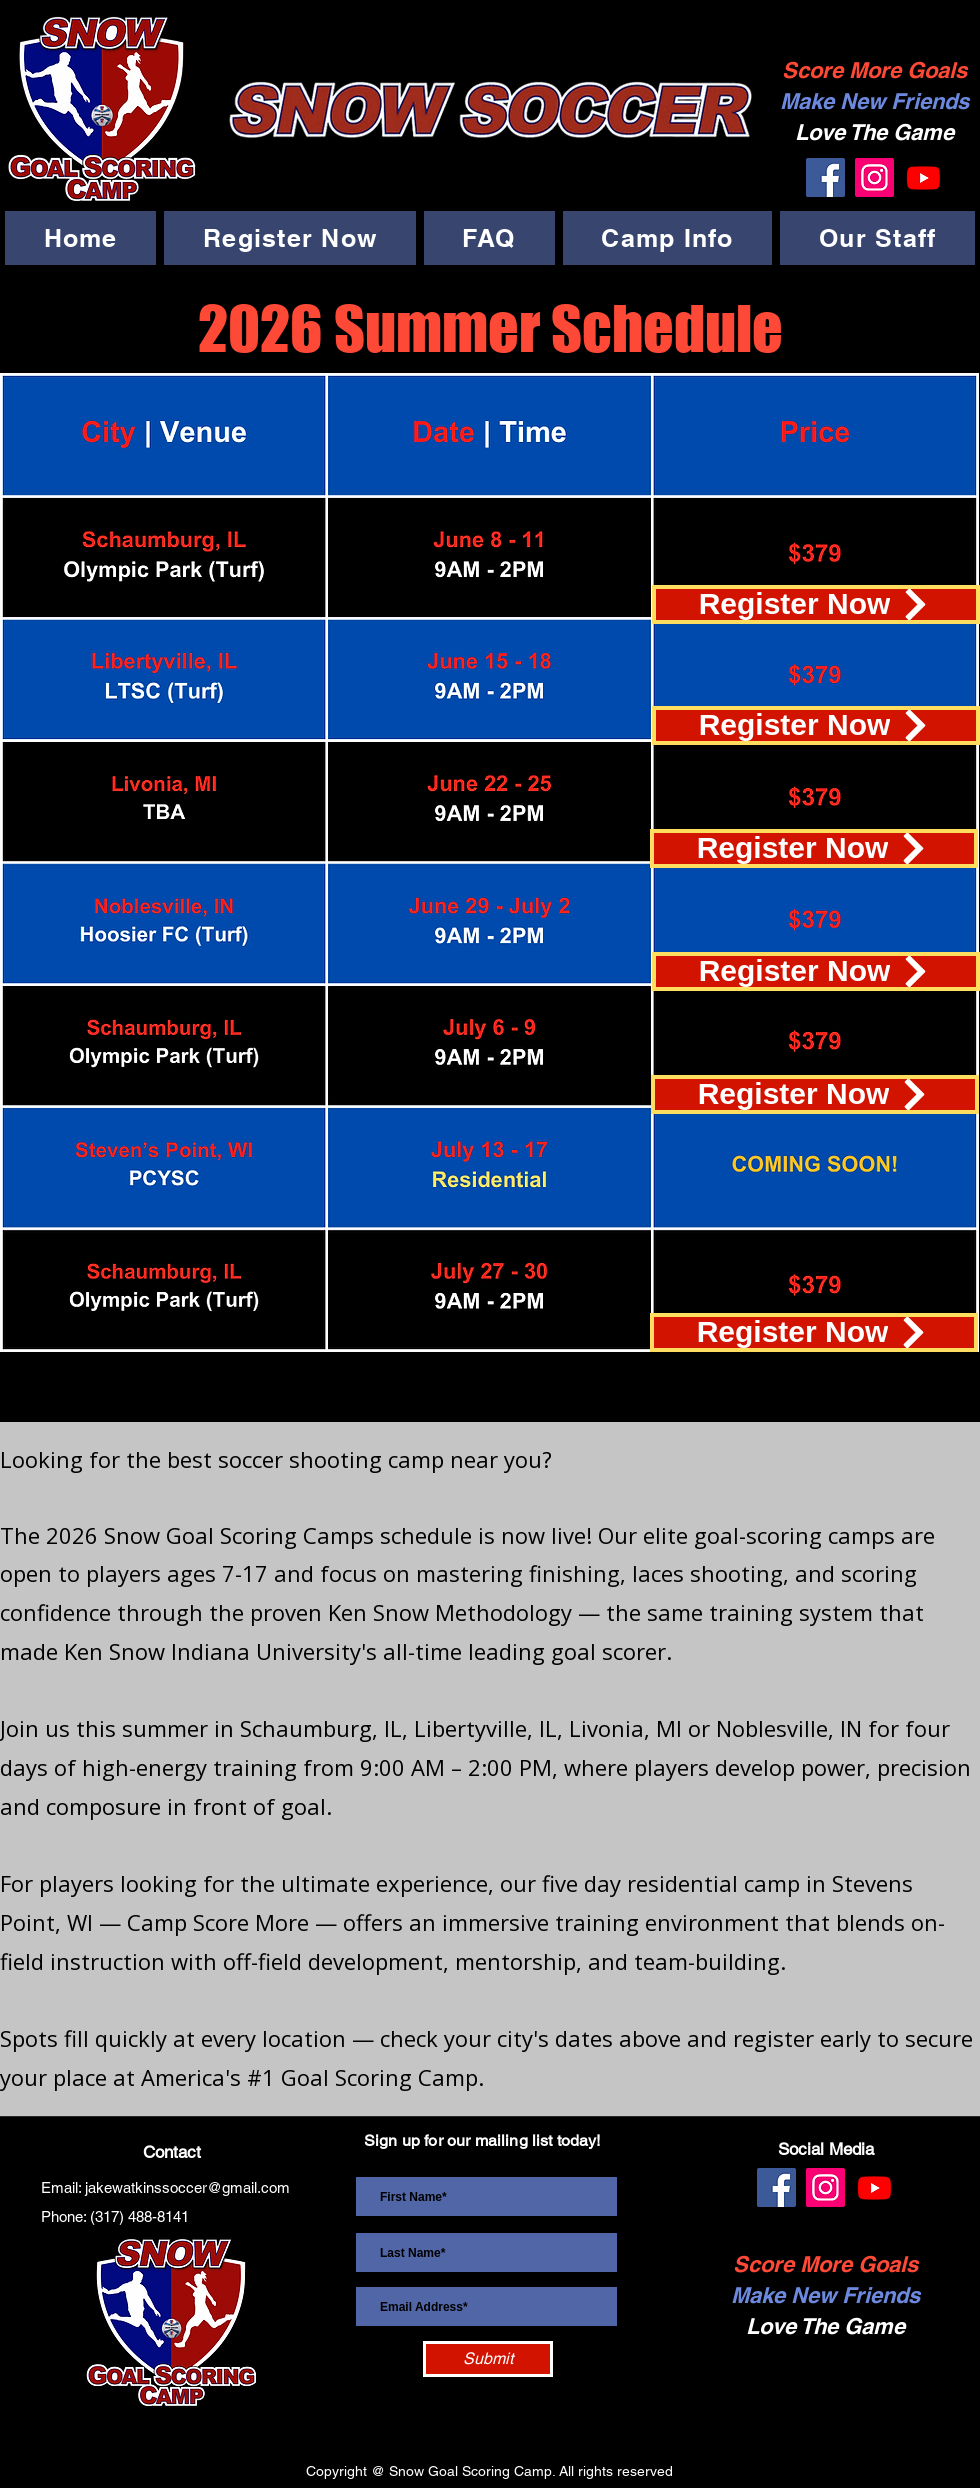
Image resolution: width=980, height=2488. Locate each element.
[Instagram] (874, 177)
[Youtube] (923, 177)
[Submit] (488, 2359)
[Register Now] (816, 604)
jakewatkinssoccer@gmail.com (187, 2187)
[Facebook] (825, 177)
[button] (289, 238)
